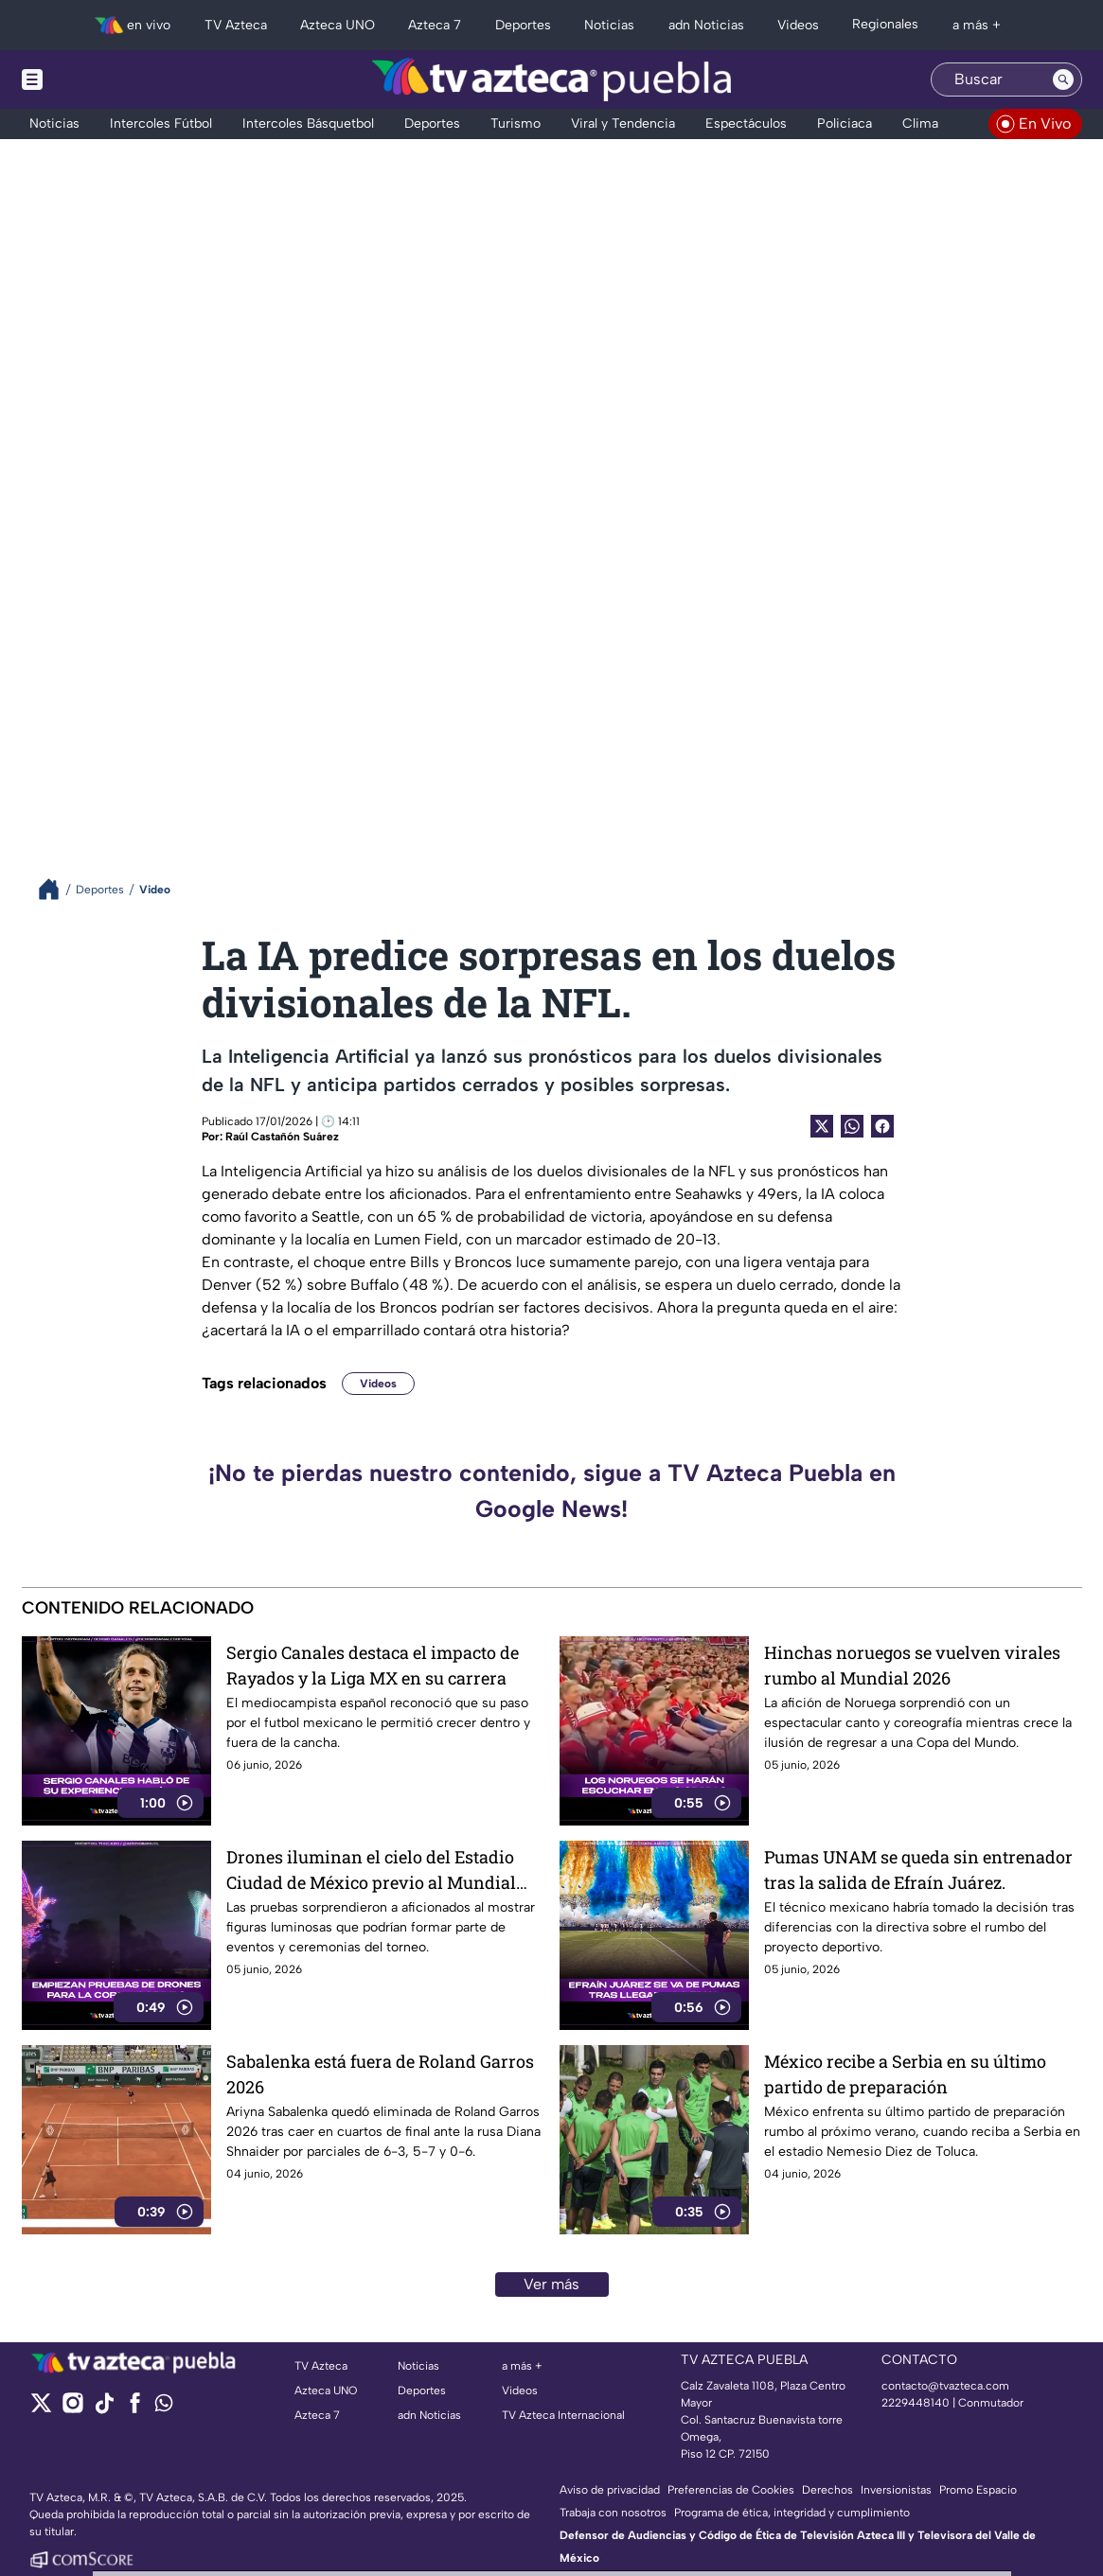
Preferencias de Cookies (730, 2490)
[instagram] (72, 2409)
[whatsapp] (163, 2407)
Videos (378, 1383)
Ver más (551, 2284)
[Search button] (1063, 79)
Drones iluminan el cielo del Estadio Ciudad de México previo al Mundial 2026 (371, 1869)
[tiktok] (104, 2409)
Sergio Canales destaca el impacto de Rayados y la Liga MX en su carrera (372, 1665)
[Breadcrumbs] (56, 889)
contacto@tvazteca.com (945, 2385)
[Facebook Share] (882, 1126)
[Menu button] (97, 79)
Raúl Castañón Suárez (282, 1136)
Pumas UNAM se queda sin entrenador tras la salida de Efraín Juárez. (918, 1869)
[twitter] (41, 2409)
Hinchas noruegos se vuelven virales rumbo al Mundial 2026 (912, 1665)
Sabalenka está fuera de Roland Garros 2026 (380, 2074)
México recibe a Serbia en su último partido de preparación (905, 2074)
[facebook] (135, 2409)
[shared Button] (852, 1126)
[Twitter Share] (821, 1126)
